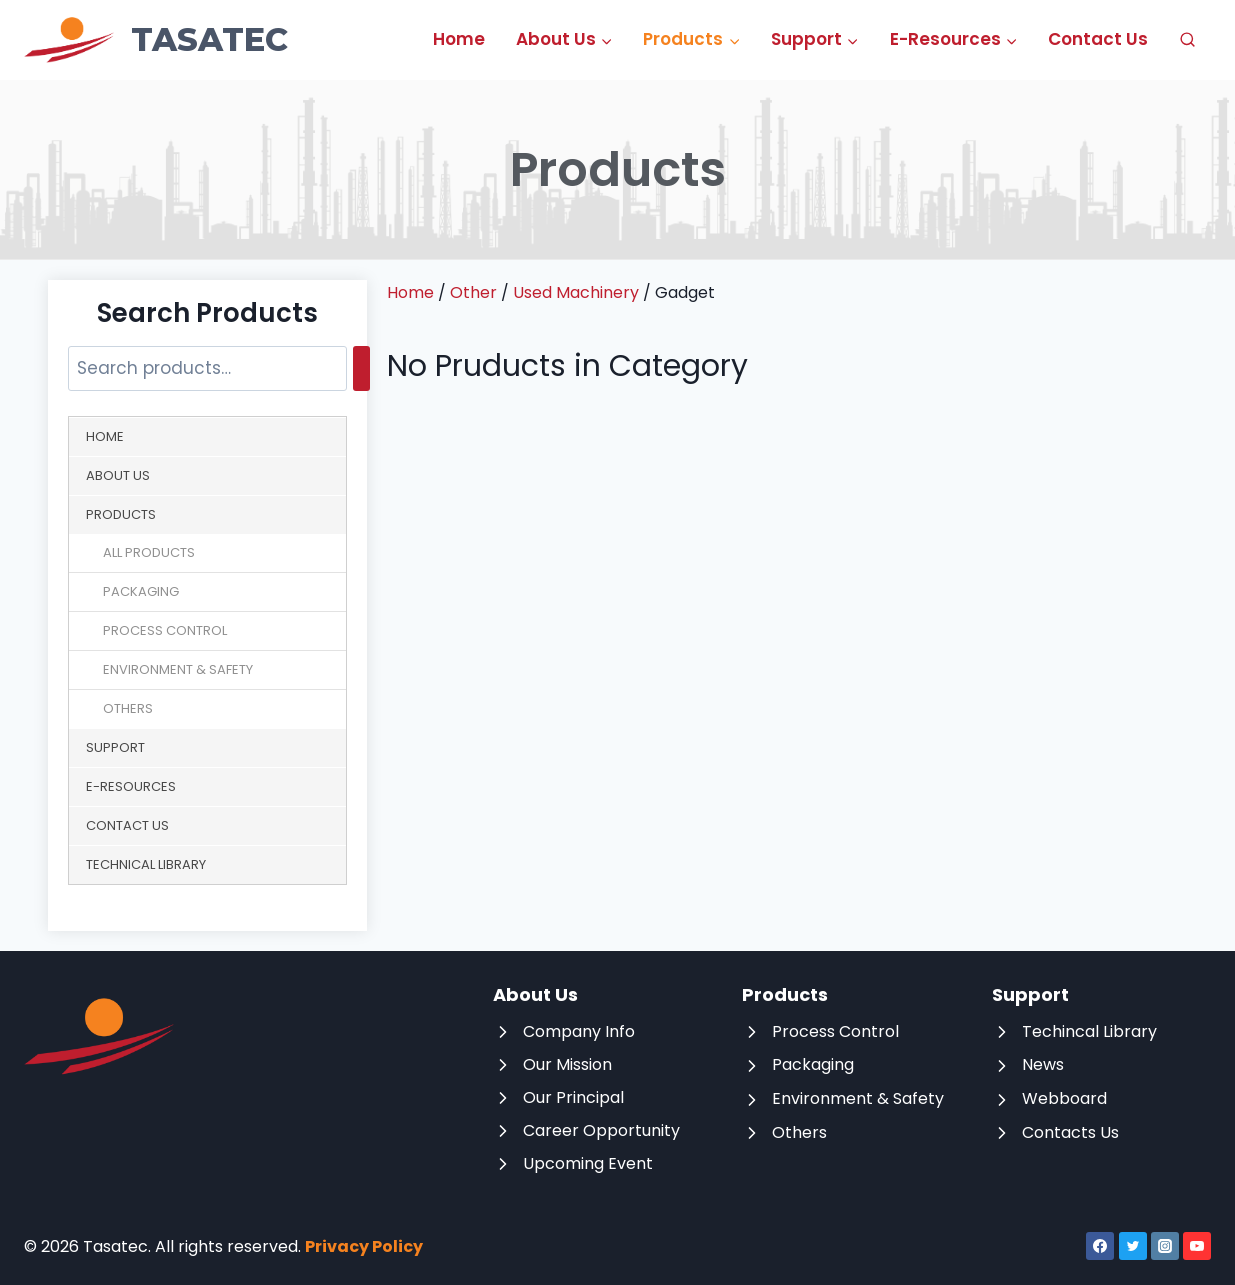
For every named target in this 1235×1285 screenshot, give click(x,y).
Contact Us (1098, 39)
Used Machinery (576, 292)
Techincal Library (1089, 1031)
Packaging (141, 591)
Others (128, 708)
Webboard (1064, 1098)
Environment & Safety (178, 669)
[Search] (361, 368)
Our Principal (573, 1097)
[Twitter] (1133, 1246)
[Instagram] (1165, 1246)
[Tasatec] (156, 40)
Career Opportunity (601, 1130)
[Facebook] (1100, 1246)
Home (459, 39)
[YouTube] (1197, 1246)
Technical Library (146, 864)
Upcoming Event (588, 1163)
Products (121, 514)
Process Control (165, 630)
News (1043, 1064)
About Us (118, 475)
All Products (149, 552)
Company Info (579, 1031)
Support (115, 747)
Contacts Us (1070, 1132)
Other (473, 292)
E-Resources (131, 786)
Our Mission (567, 1064)
